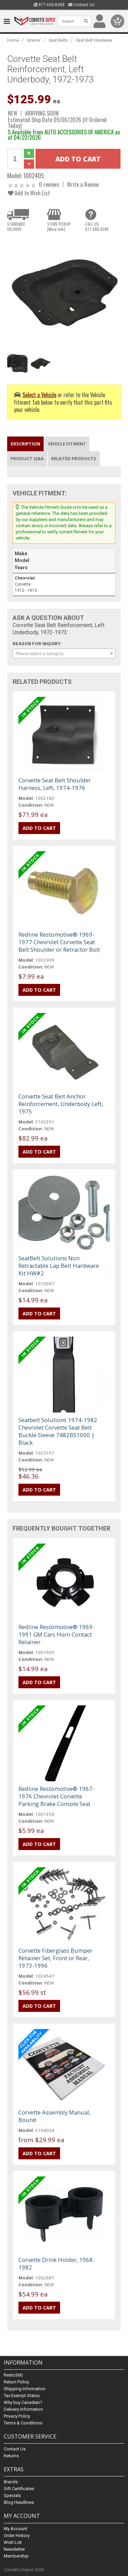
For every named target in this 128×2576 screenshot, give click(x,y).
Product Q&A (27, 458)
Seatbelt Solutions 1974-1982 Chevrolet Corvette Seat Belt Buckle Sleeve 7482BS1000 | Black (57, 1431)
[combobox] (64, 653)
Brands (11, 2481)
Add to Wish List (29, 192)
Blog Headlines (19, 2502)
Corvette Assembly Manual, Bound (54, 2116)
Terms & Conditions (23, 2422)
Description (25, 444)
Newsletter (14, 2549)
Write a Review (83, 184)
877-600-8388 (49, 4)
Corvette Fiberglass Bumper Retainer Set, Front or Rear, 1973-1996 (55, 1958)
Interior (34, 40)
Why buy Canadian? (23, 2402)
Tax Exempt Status (22, 2395)
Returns (11, 2455)
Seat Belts (58, 40)
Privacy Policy (17, 2416)
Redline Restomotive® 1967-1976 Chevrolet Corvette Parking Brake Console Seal (56, 1796)
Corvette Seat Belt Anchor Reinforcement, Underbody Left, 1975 (60, 1103)
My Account (15, 2528)
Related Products (73, 458)
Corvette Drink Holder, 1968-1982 (56, 2263)
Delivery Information (23, 2409)
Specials (12, 2495)
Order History (17, 2535)
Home (13, 40)
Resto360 (13, 2375)
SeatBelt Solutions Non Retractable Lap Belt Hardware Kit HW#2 (58, 1265)
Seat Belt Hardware (94, 40)
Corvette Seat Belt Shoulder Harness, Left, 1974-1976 (54, 784)
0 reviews (49, 184)
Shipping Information (24, 2388)
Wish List (13, 2542)
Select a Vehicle (39, 394)
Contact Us (81, 4)
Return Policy (16, 2381)
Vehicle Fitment (67, 444)
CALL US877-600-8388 (97, 226)
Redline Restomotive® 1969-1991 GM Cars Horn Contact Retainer (56, 1634)
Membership (16, 2556)
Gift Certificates (19, 2488)
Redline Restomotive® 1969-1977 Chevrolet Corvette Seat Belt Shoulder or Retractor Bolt (59, 942)
